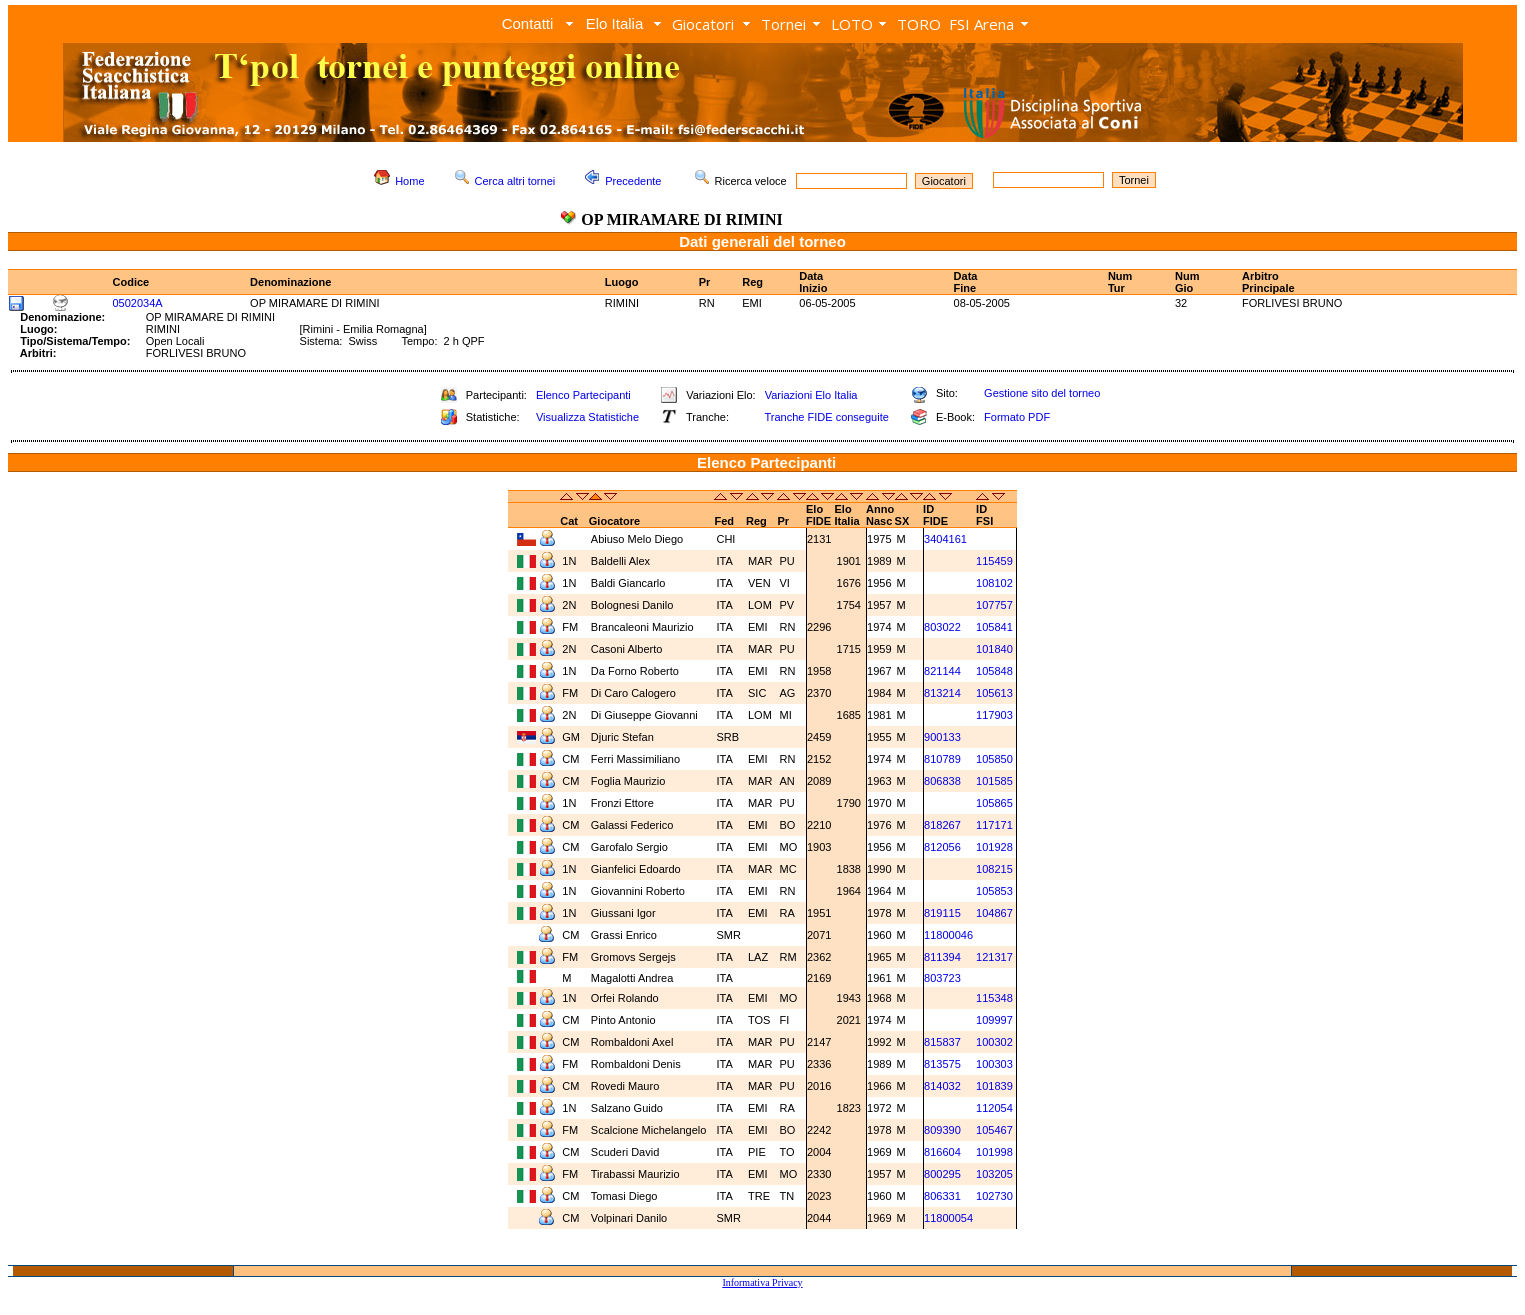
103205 (994, 1174)
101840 (994, 649)
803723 (942, 978)
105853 (994, 891)
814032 (942, 1086)
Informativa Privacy (762, 1282)
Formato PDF (1017, 417)
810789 (942, 759)
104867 (994, 913)
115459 (994, 561)
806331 (942, 1196)
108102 (994, 583)
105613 (994, 693)
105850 (994, 759)
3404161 (945, 539)
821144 (942, 671)
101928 (994, 847)
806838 (942, 781)
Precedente (633, 181)
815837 (942, 1042)
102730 (994, 1196)
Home (409, 181)
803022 (942, 627)
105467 (994, 1130)
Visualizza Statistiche (587, 417)
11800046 (948, 935)
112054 (994, 1108)
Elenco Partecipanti (583, 395)
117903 (994, 715)
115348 (994, 998)
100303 (994, 1064)
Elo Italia (615, 23)
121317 (994, 957)
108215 (994, 869)
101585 (994, 781)
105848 (994, 671)
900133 (942, 737)
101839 (994, 1086)
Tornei (783, 24)
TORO (919, 24)
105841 (994, 627)
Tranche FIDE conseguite (827, 417)
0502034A (138, 303)
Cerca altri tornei (515, 181)
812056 (942, 847)
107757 (994, 605)
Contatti (528, 23)
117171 (994, 825)
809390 (942, 1130)
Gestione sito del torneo (1042, 393)
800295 (942, 1174)
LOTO (852, 24)
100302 (994, 1042)
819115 (942, 913)
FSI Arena (981, 24)
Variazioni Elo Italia (811, 395)
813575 (942, 1064)
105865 (994, 803)
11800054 (948, 1218)
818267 (942, 825)
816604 (942, 1152)
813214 (942, 693)
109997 (994, 1020)
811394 (942, 957)
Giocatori (703, 24)
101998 (994, 1152)
